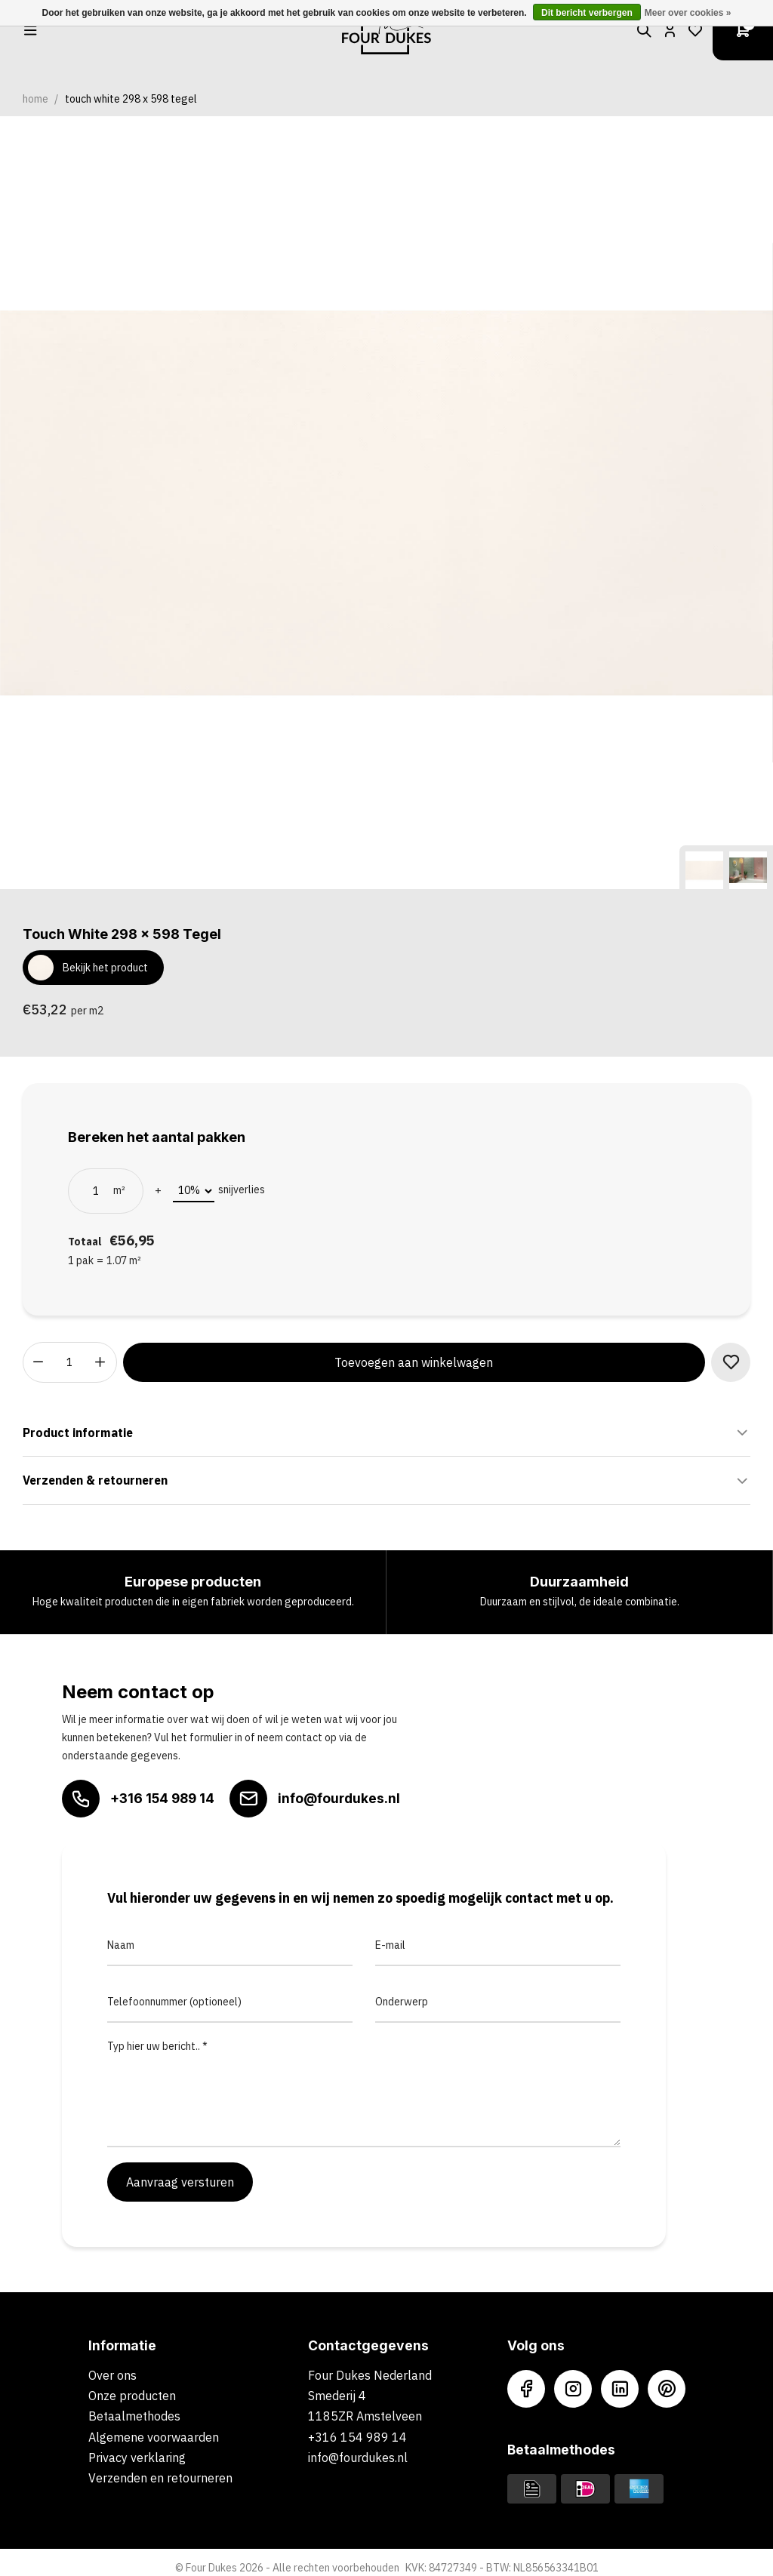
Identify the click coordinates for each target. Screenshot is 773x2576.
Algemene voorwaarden (153, 2437)
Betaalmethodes (134, 2416)
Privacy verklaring (137, 2457)
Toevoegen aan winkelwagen (413, 1362)
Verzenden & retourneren (386, 1481)
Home (35, 99)
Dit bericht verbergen (587, 13)
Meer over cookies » (688, 13)
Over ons (112, 2375)
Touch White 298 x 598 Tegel (131, 99)
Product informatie (386, 1432)
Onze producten (132, 2395)
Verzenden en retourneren (160, 2477)
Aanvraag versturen (180, 2182)
